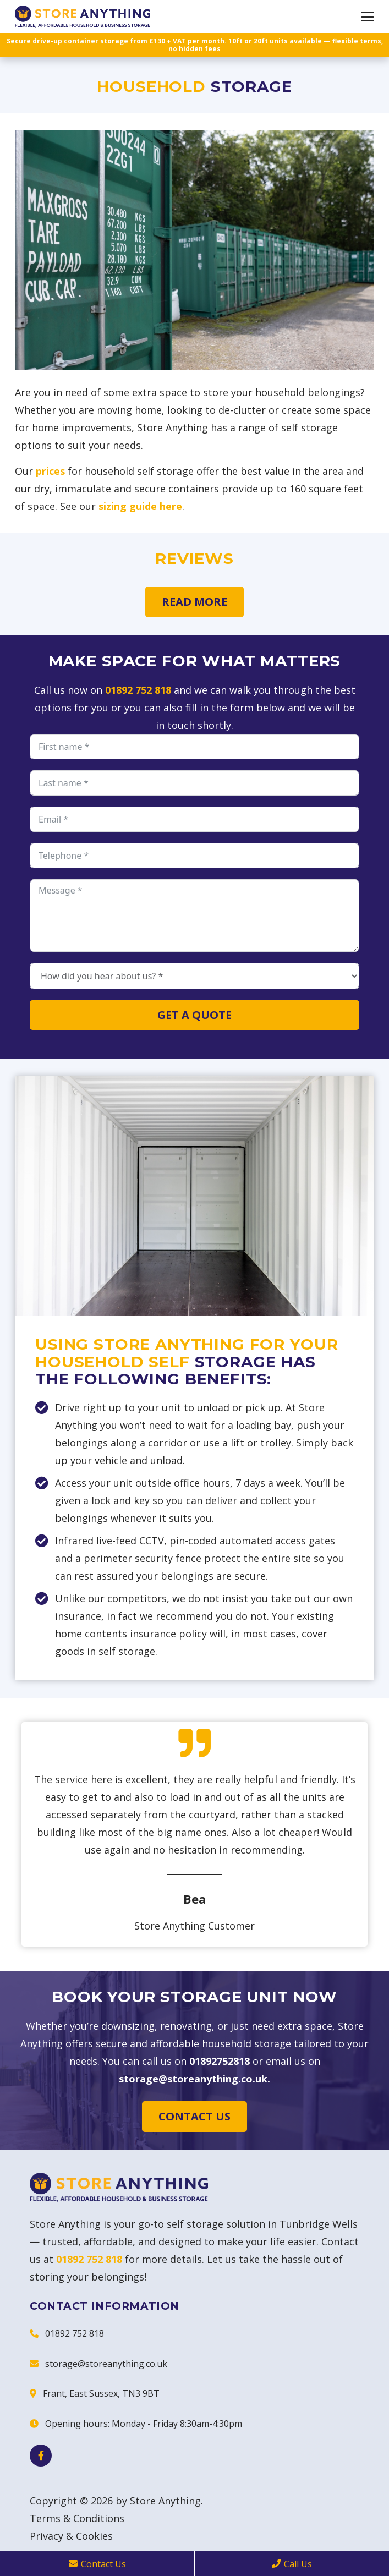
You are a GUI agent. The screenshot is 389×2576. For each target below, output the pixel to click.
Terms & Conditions (77, 2518)
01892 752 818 (138, 690)
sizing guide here (140, 506)
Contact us (194, 2116)
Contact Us (97, 2564)
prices (50, 471)
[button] (367, 16)
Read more (194, 601)
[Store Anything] (82, 17)
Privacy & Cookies (71, 2535)
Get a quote (194, 1014)
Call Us (292, 2564)
